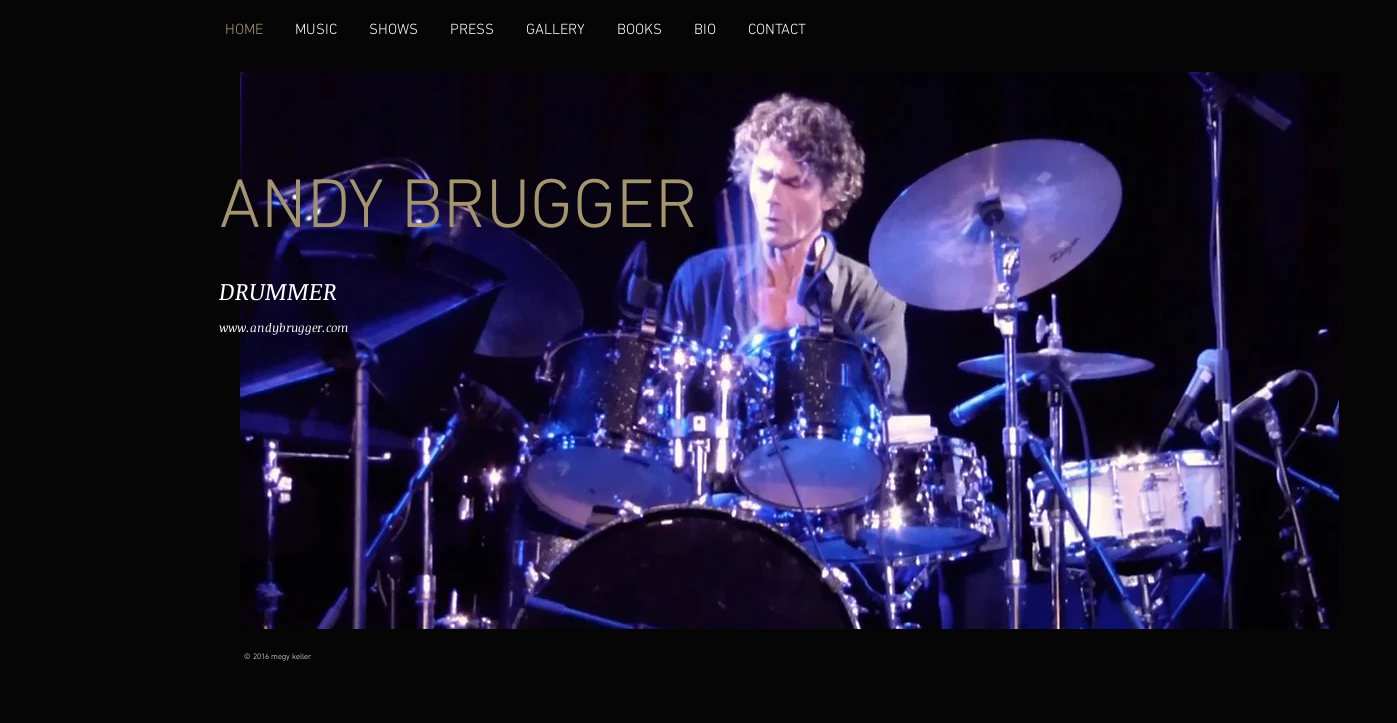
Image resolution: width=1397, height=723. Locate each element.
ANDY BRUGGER (458, 209)
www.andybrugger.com (283, 327)
